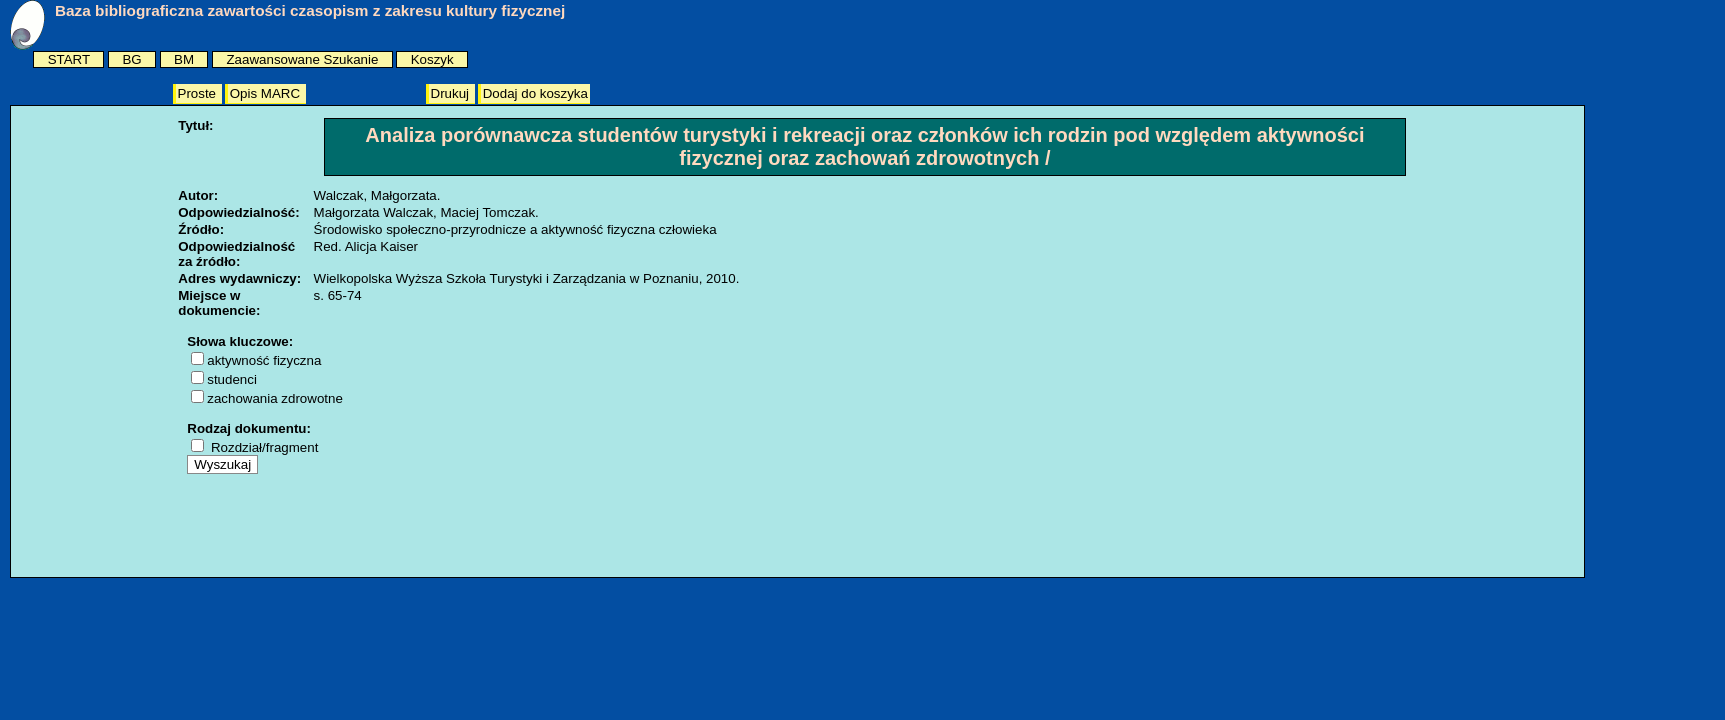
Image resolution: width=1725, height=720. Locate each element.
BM (184, 59)
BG (131, 59)
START (69, 59)
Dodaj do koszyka (535, 93)
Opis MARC (267, 93)
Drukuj (452, 93)
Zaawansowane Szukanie (302, 59)
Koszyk (432, 59)
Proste (199, 93)
